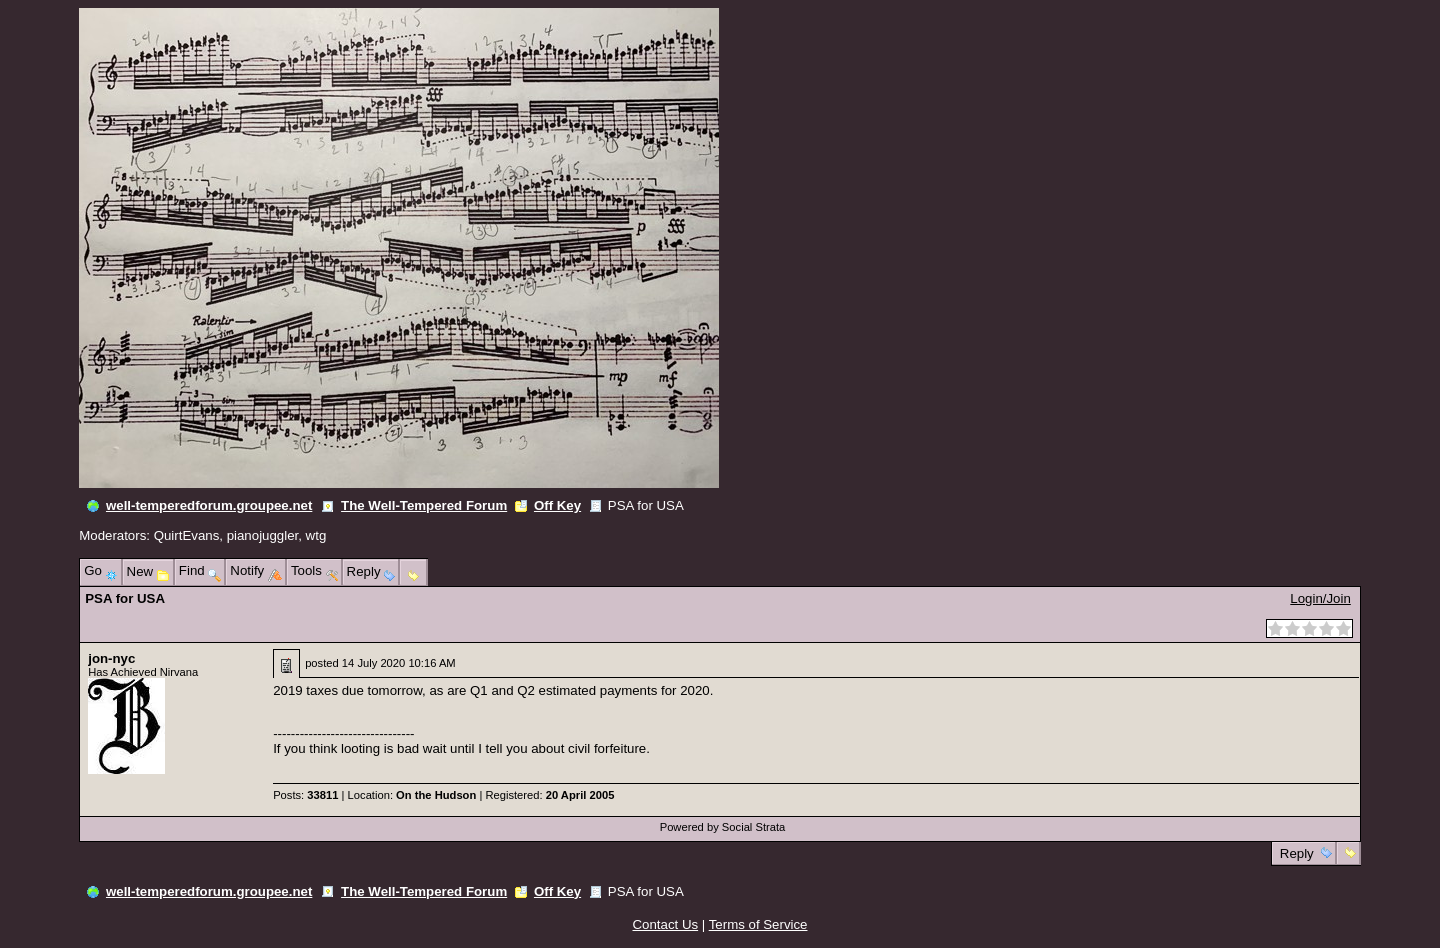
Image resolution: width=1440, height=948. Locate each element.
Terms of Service (758, 924)
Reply (1296, 853)
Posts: (305, 795)
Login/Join (1320, 598)
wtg (316, 535)
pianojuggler (263, 535)
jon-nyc (111, 658)
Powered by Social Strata (723, 827)
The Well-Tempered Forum (424, 505)
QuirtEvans (187, 535)
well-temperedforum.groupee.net (209, 505)
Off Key (557, 505)
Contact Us (666, 924)
